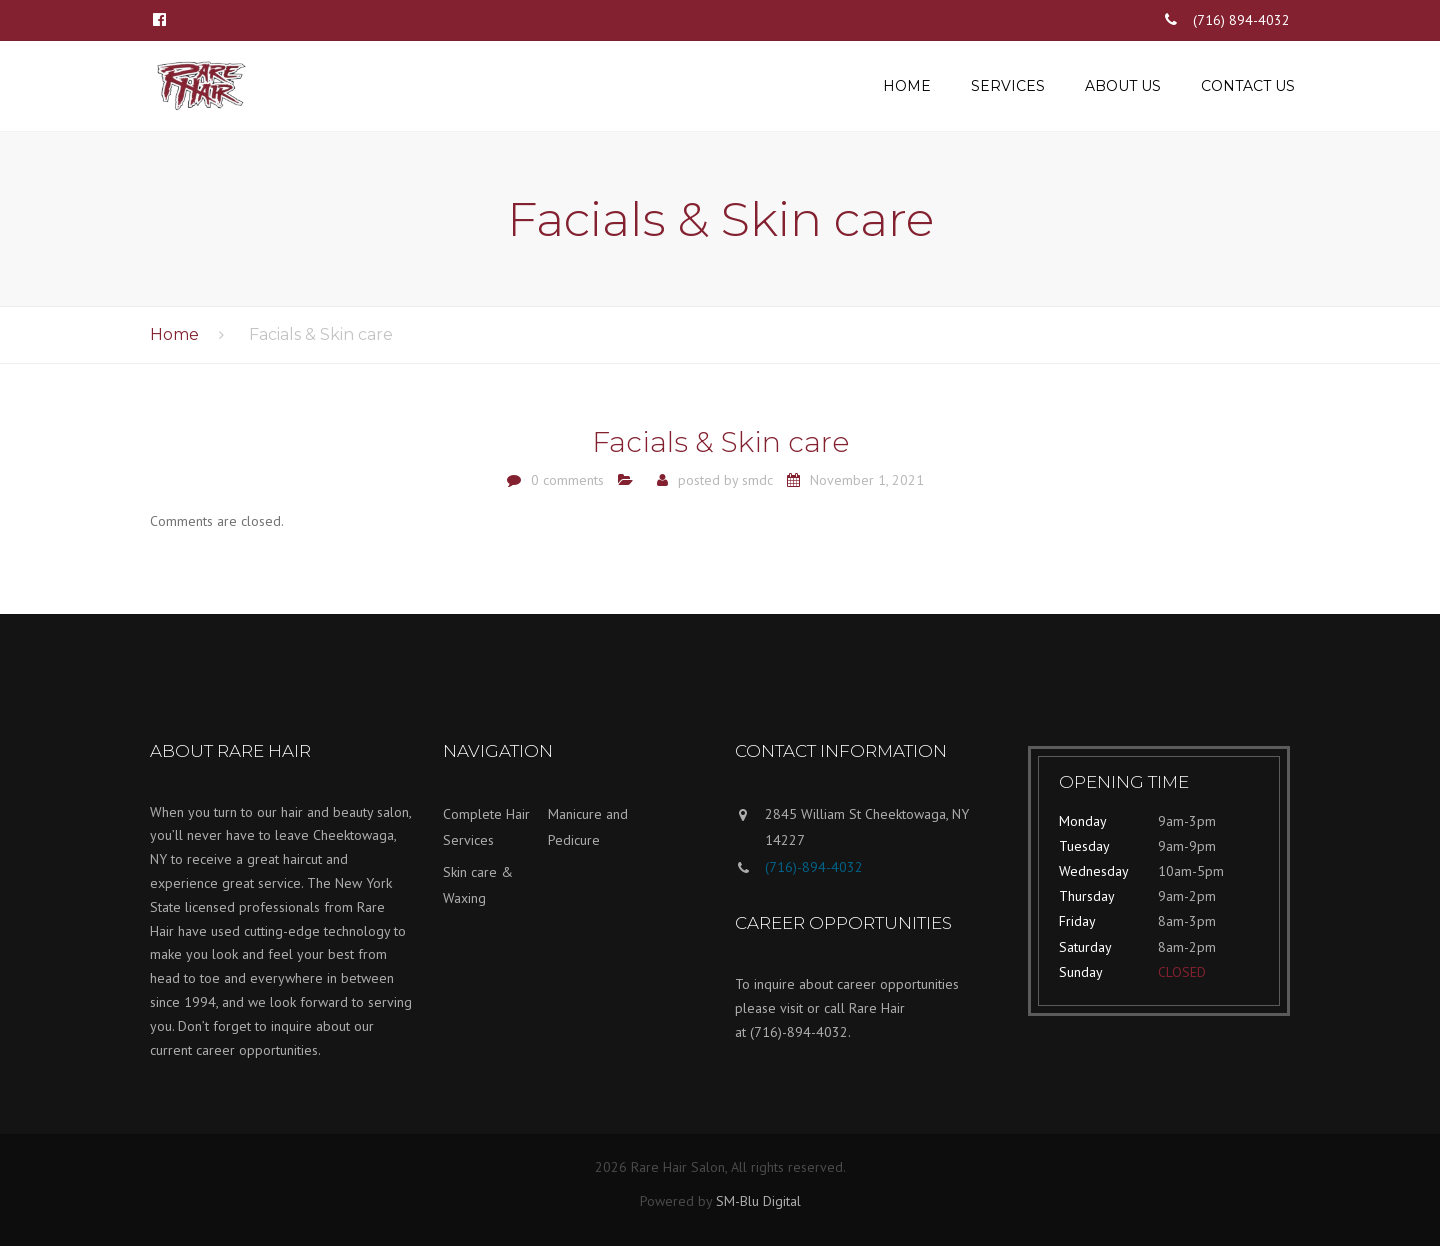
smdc (757, 480)
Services (1008, 86)
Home (907, 86)
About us (1123, 86)
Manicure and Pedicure (588, 827)
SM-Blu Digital (758, 1201)
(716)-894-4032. (800, 1032)
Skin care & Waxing (478, 885)
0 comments (567, 480)
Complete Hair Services (486, 827)
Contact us (1248, 86)
